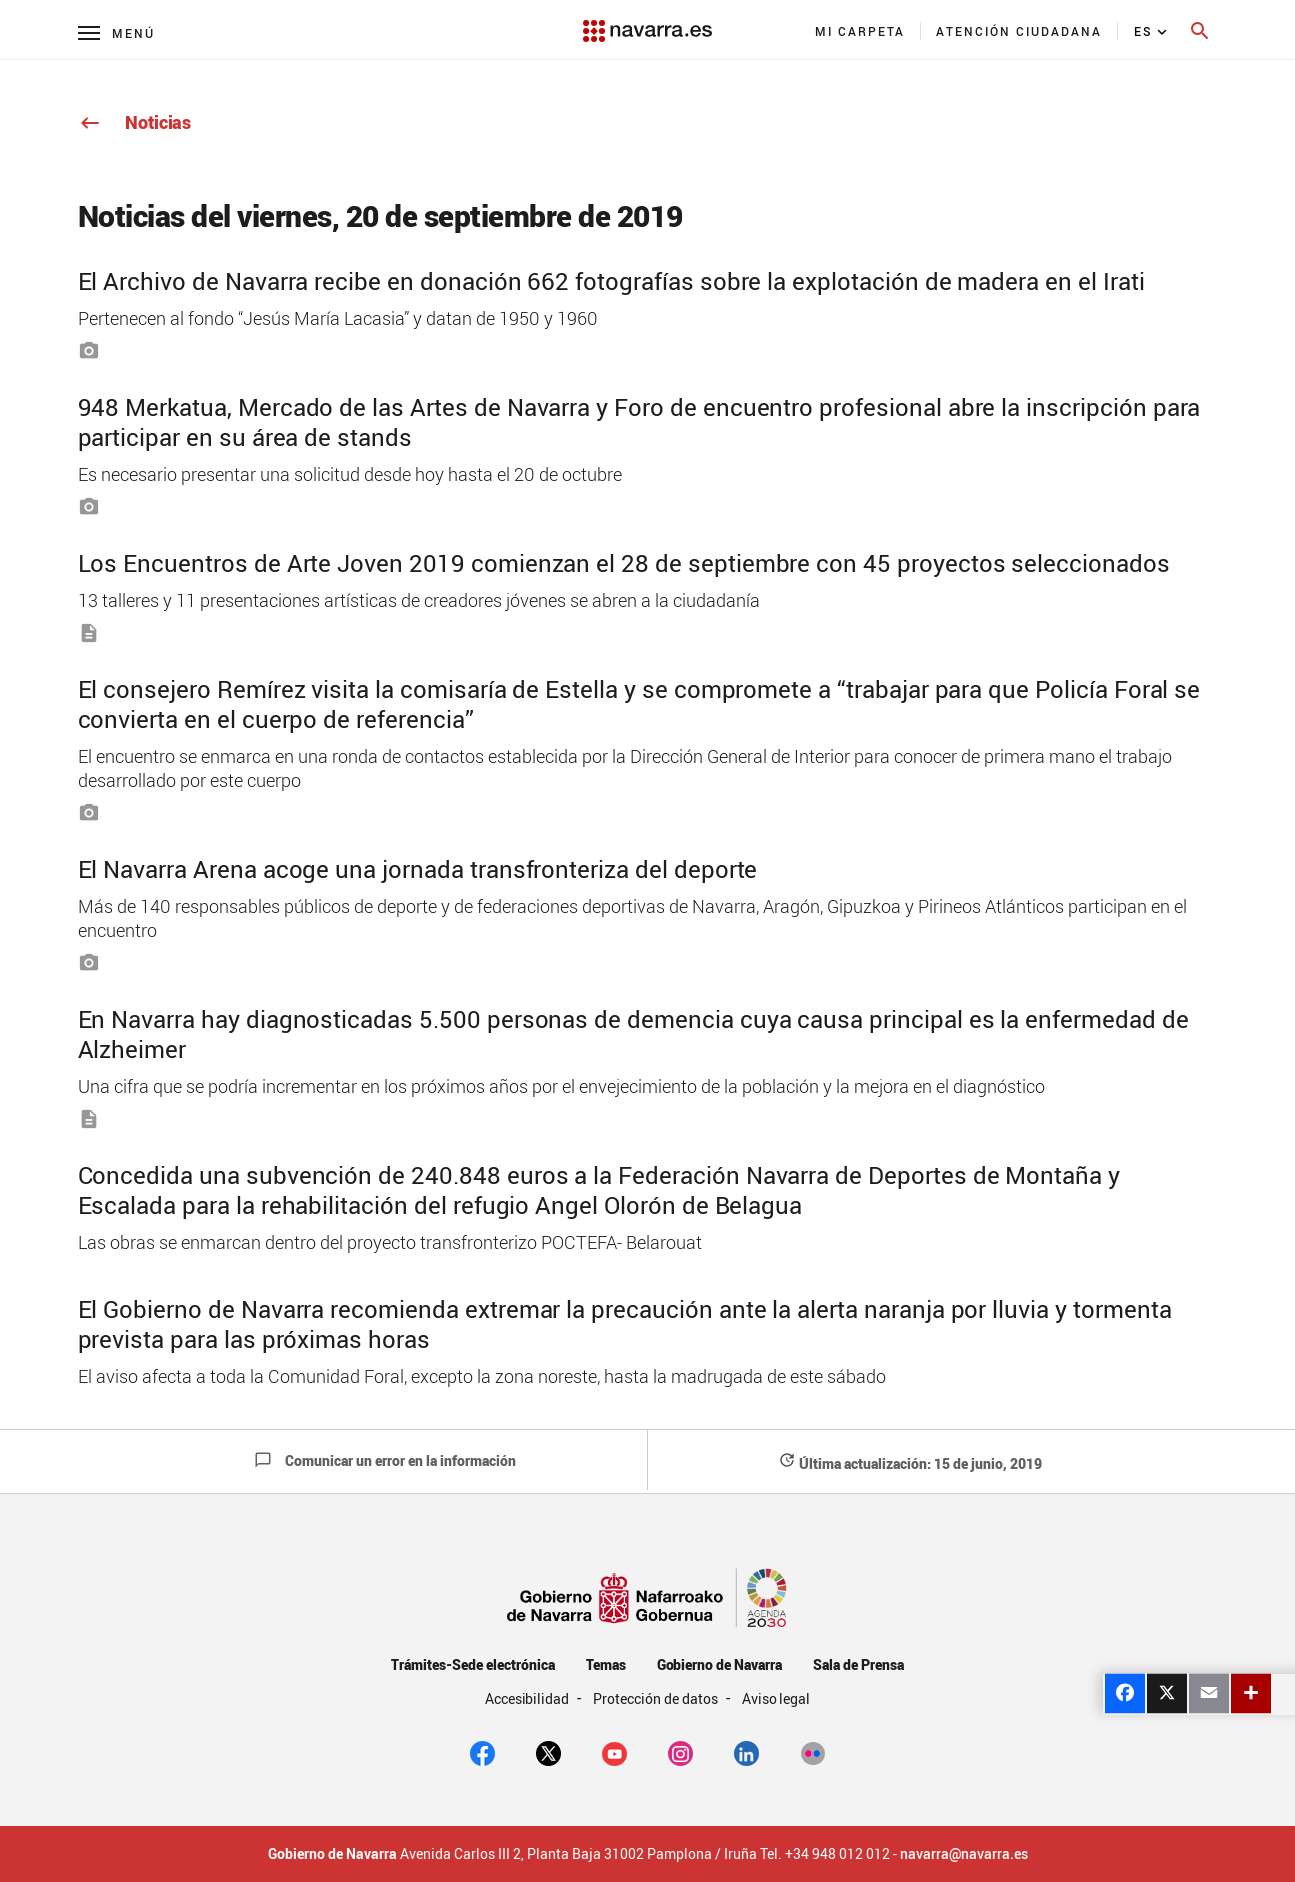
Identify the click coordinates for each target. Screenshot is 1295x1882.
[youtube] (614, 1752)
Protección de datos (656, 1698)
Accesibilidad (529, 1698)
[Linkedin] (746, 1752)
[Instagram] (680, 1752)
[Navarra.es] (647, 21)
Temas (606, 1664)
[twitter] (548, 1752)
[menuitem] (860, 31)
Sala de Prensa (858, 1664)
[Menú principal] (116, 32)
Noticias (134, 122)
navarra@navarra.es (964, 1854)
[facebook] (482, 1752)
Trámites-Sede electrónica (472, 1664)
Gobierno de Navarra (719, 1664)
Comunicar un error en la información (385, 1460)
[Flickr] (812, 1752)
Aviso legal (776, 1698)
